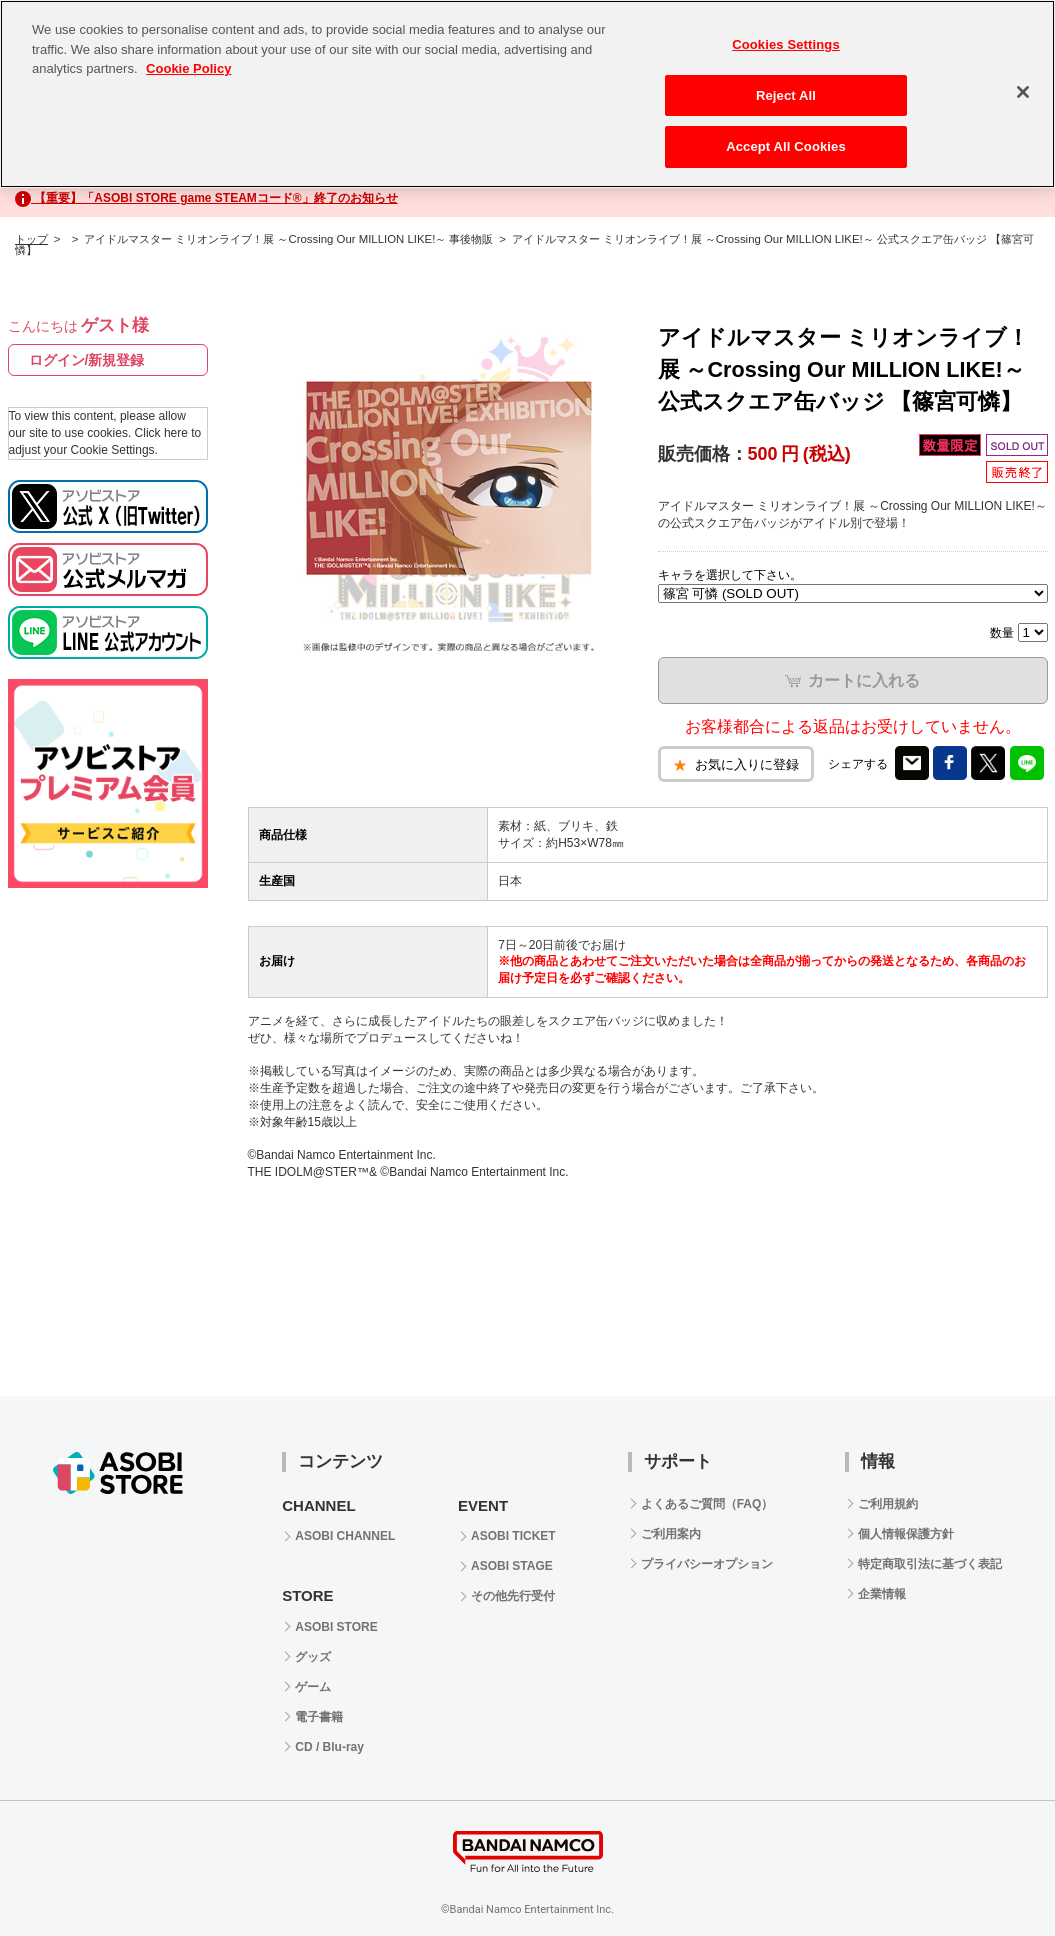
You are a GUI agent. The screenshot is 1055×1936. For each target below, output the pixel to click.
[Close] (1023, 92)
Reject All (786, 95)
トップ (31, 239)
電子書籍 (319, 1717)
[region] (527, 94)
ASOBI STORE (336, 1627)
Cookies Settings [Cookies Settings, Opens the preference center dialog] (786, 44)
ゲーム (313, 1687)
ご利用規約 (888, 1504)
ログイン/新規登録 (87, 360)
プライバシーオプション (707, 1564)
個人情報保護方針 (906, 1534)
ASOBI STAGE (512, 1566)
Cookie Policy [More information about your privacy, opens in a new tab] (188, 68)
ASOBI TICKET (513, 1536)
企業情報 (882, 1594)
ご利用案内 (671, 1534)
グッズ (313, 1657)
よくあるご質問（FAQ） (707, 1504)
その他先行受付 (513, 1596)
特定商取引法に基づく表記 (930, 1564)
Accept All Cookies (786, 146)
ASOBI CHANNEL (345, 1536)
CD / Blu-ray (329, 1747)
